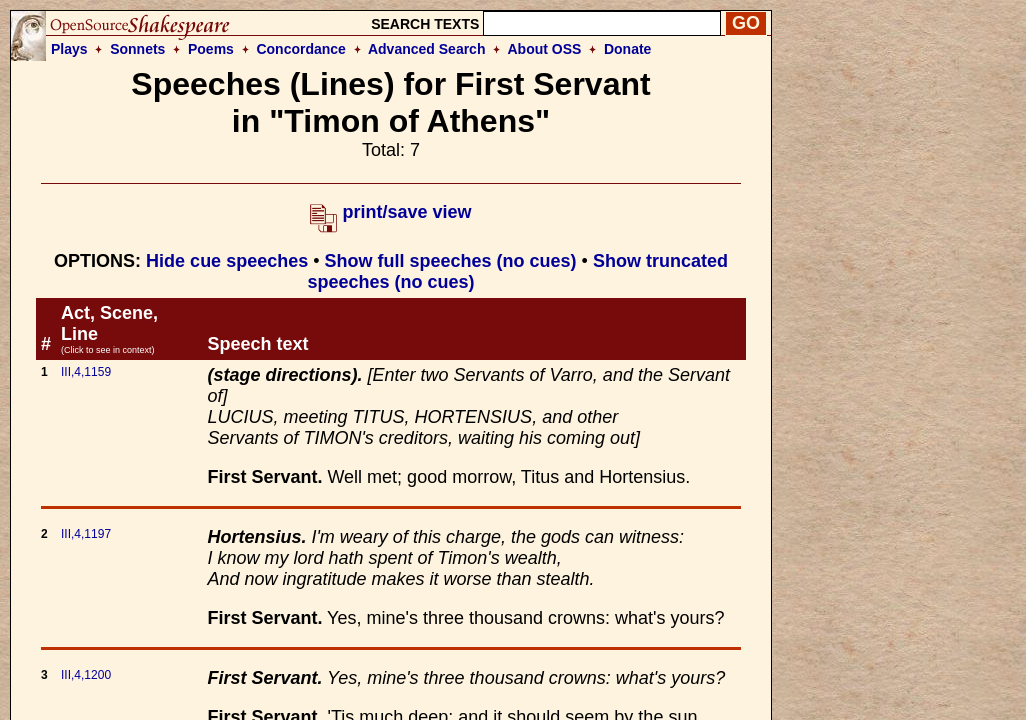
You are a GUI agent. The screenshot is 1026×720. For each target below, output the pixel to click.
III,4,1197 (86, 534)
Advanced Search (427, 49)
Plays (69, 49)
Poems (211, 49)
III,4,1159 (86, 372)
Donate (627, 49)
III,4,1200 (86, 675)
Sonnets (137, 49)
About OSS (545, 49)
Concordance (300, 49)
